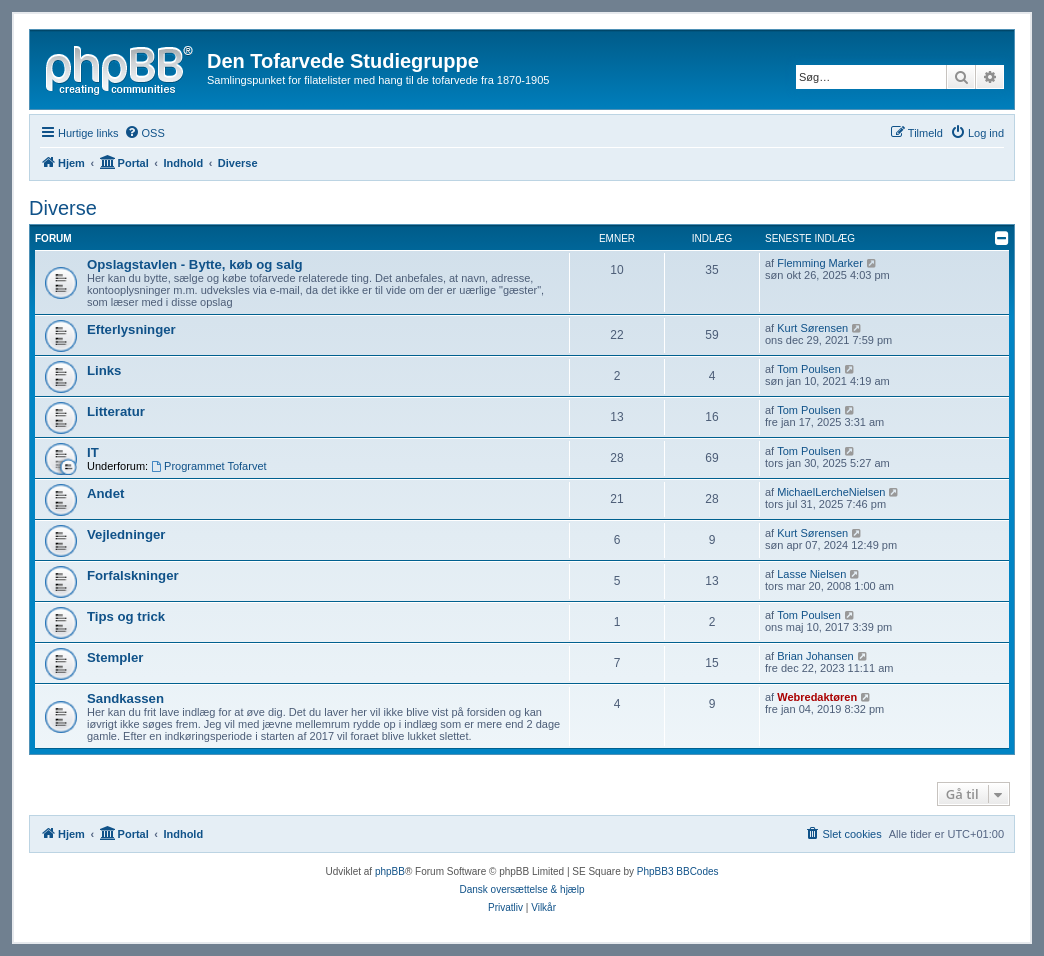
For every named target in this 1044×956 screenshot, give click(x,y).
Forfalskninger (133, 575)
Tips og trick (126, 616)
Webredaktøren (817, 697)
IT (93, 452)
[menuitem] (144, 133)
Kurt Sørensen (812, 328)
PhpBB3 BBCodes (678, 871)
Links (104, 370)
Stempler (115, 657)
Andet (105, 493)
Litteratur (116, 411)
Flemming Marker (820, 263)
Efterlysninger (131, 329)
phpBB (390, 871)
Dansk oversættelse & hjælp (521, 889)
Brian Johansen (815, 656)
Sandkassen (125, 698)
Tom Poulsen (809, 369)
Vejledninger (126, 534)
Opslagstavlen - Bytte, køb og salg (194, 264)
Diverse (63, 208)
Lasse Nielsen (811, 574)
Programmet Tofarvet (208, 466)
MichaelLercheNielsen (831, 492)
